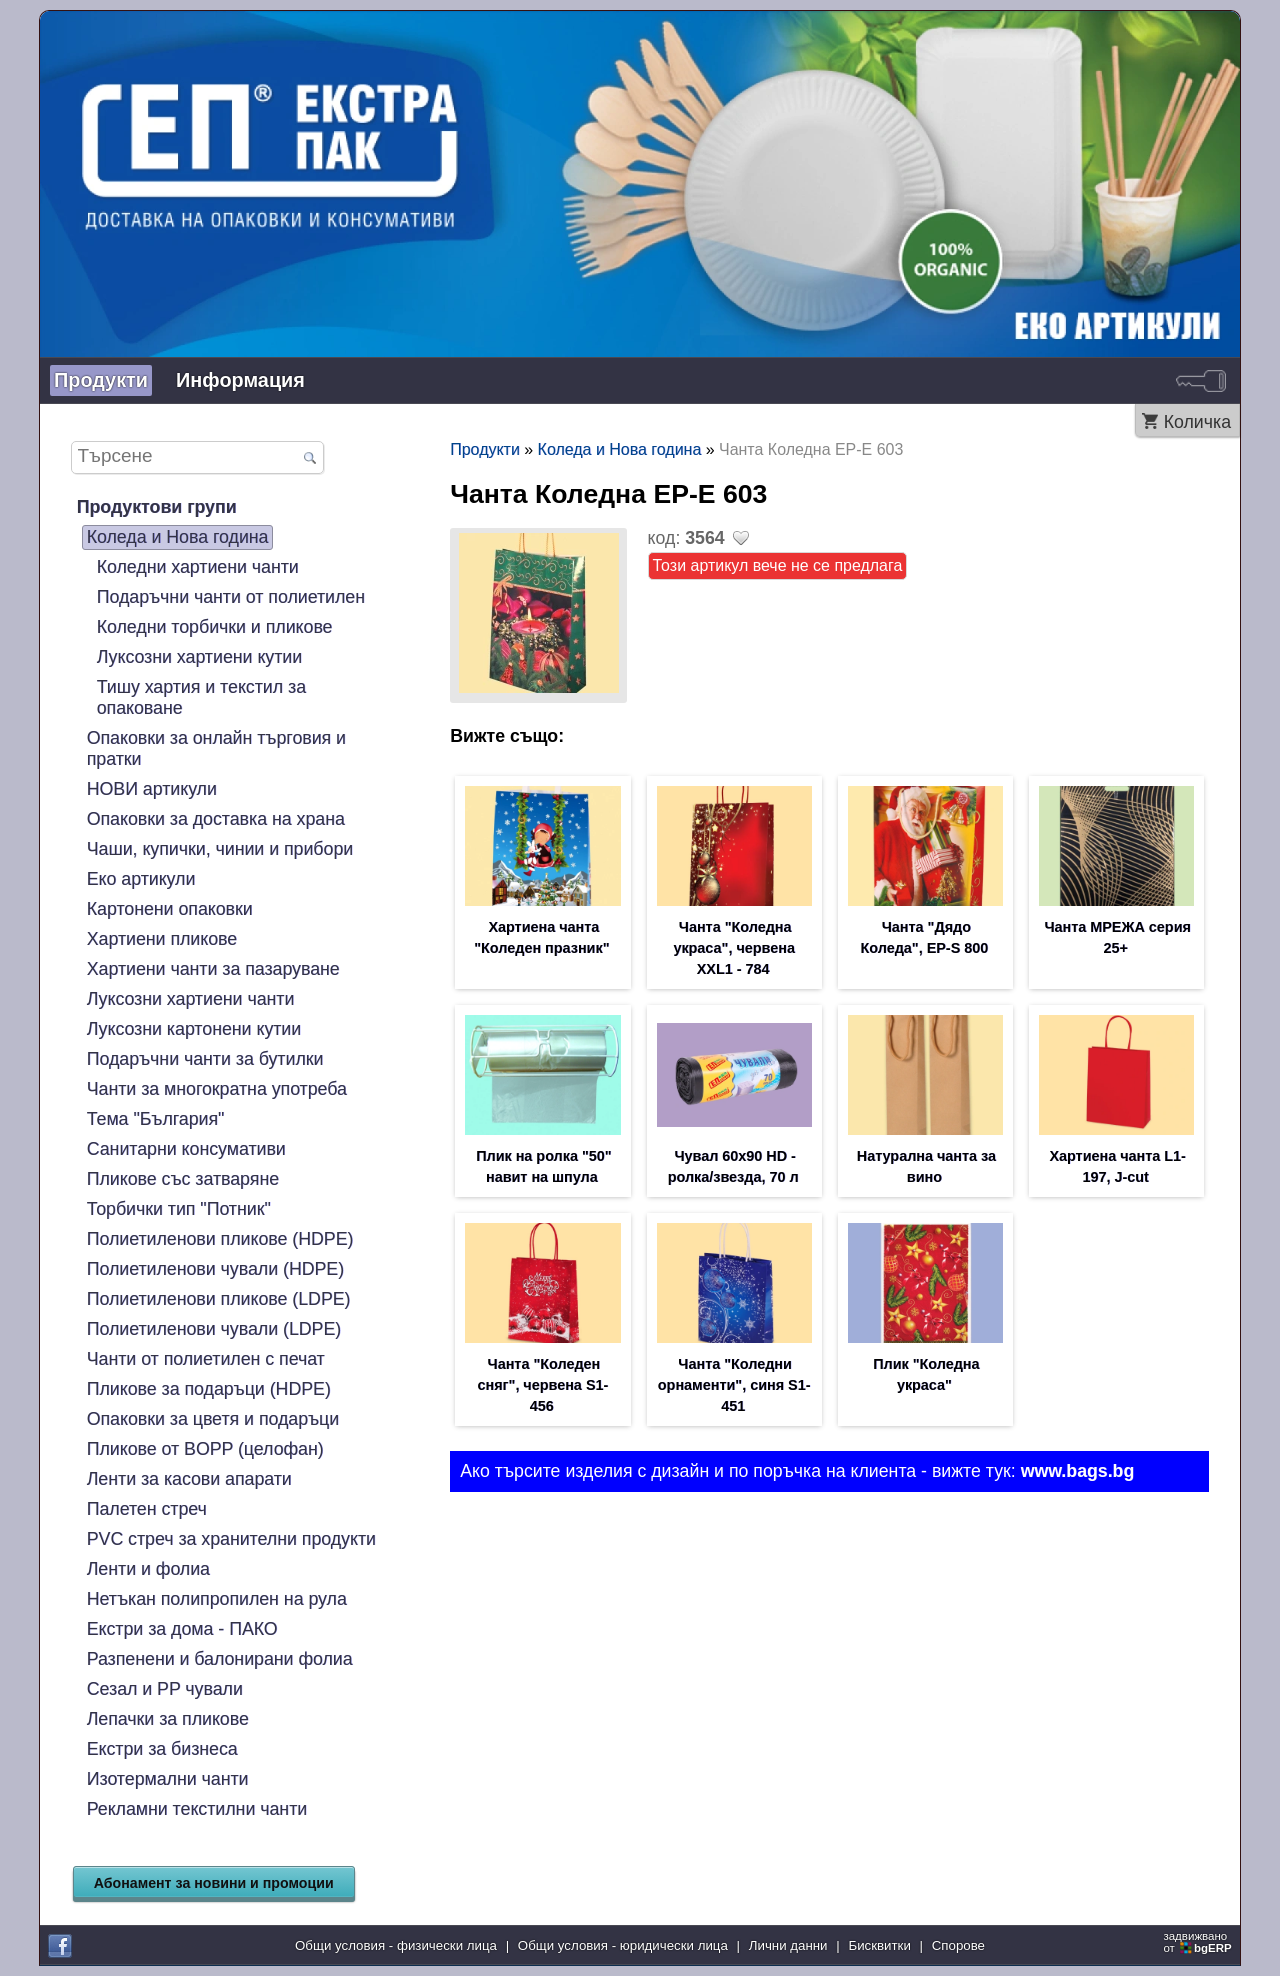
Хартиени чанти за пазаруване (213, 969)
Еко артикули (141, 879)
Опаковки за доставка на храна (216, 819)
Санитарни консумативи (186, 1149)
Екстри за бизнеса (162, 1749)
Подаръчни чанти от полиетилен (231, 597)
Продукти (101, 380)
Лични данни (788, 1945)
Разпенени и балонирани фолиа (220, 1659)
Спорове (958, 1945)
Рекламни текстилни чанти (197, 1809)
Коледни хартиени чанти (198, 567)
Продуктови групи (157, 507)
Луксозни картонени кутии (194, 1029)
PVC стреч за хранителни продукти (231, 1539)
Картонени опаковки (170, 909)
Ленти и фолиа (148, 1569)
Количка (1197, 422)
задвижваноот (1199, 1942)
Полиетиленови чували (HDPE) (215, 1269)
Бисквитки (879, 1945)
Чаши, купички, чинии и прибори (220, 849)
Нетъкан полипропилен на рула (217, 1599)
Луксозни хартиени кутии (199, 657)
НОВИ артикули (152, 789)
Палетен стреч (147, 1509)
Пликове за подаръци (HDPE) (209, 1389)
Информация (240, 380)
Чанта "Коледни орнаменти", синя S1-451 (734, 1385)
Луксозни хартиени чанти (191, 999)
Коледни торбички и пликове (215, 627)
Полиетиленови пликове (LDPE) (219, 1299)
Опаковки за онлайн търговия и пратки (216, 748)
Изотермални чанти (168, 1779)
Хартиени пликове (162, 939)
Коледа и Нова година (178, 537)
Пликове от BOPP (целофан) (205, 1449)
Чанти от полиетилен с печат (206, 1359)
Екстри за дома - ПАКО (182, 1629)
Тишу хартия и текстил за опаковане (201, 697)
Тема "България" (156, 1119)
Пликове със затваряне (183, 1179)
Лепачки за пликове (168, 1719)
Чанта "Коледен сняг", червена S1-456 (542, 1385)
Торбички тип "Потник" (179, 1209)
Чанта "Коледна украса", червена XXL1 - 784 (734, 948)
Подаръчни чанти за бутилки (205, 1059)
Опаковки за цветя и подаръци (213, 1419)
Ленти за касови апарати (189, 1479)
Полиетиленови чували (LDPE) (214, 1329)
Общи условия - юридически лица (623, 1945)
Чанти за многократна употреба (217, 1089)
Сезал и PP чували (165, 1689)
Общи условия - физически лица (396, 1945)
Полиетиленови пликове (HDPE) (220, 1239)
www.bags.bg (1078, 1471)
